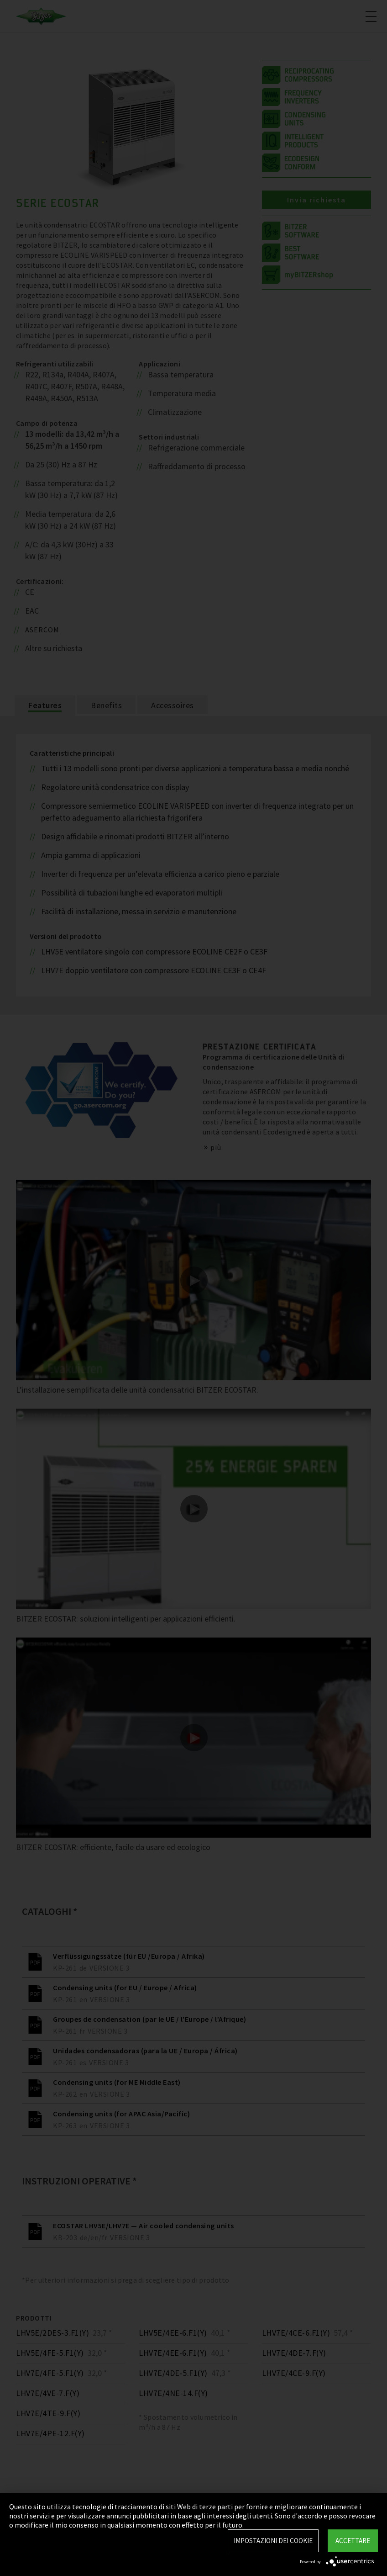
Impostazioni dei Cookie (273, 2540)
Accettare (352, 2540)
